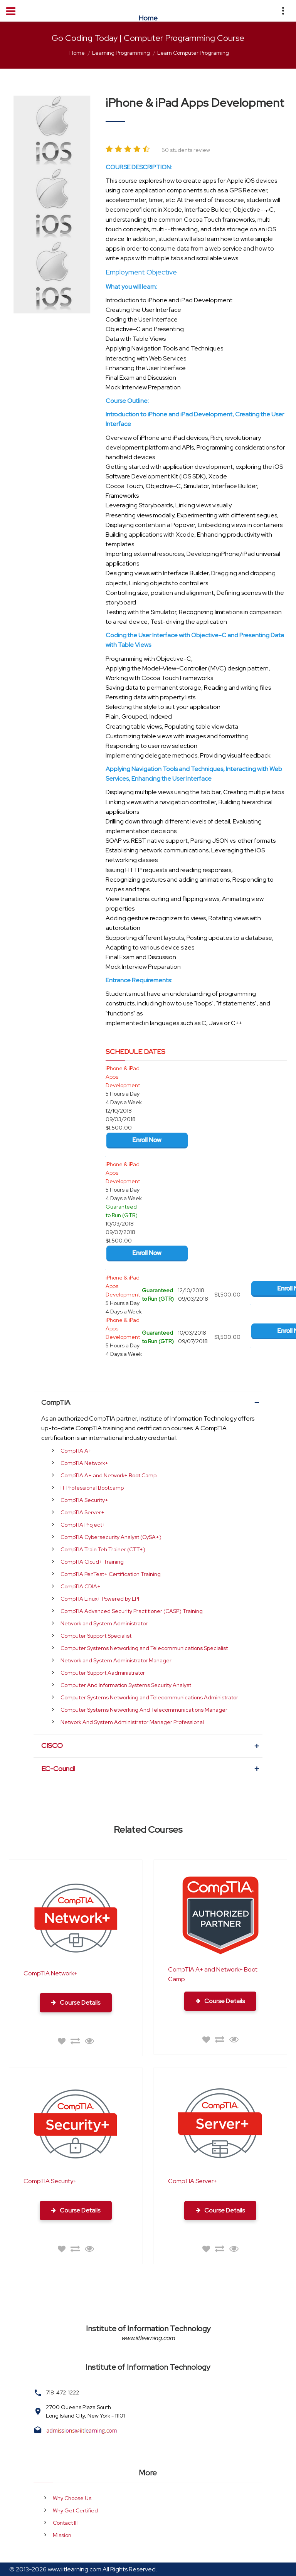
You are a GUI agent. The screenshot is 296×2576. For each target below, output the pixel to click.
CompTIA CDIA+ (81, 1586)
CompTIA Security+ (84, 1500)
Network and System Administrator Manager (116, 1660)
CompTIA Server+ (82, 1512)
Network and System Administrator (104, 1623)
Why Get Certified (75, 2510)
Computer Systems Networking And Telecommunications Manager (144, 1709)
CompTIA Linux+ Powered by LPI (100, 1598)
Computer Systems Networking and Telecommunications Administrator (149, 1697)
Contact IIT (66, 2522)
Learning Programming (121, 52)
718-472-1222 (62, 2392)
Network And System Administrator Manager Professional (132, 1722)
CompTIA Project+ (83, 1524)
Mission (62, 2535)
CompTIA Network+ (84, 1463)
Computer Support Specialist (96, 1635)
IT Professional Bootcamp (92, 1487)
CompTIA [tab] (151, 1402)
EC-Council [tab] (151, 1768)
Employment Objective (141, 272)
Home (77, 52)
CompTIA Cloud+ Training (92, 1561)
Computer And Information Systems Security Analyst (126, 1685)
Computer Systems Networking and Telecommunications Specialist (144, 1648)
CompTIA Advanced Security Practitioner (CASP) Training (132, 1611)
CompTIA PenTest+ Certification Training (111, 1574)
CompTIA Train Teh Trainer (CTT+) (103, 1549)
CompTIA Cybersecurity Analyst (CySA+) (111, 1537)
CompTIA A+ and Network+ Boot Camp (108, 1475)
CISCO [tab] (151, 1745)
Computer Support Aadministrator (103, 1672)
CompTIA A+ (76, 1450)
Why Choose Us (72, 2498)
